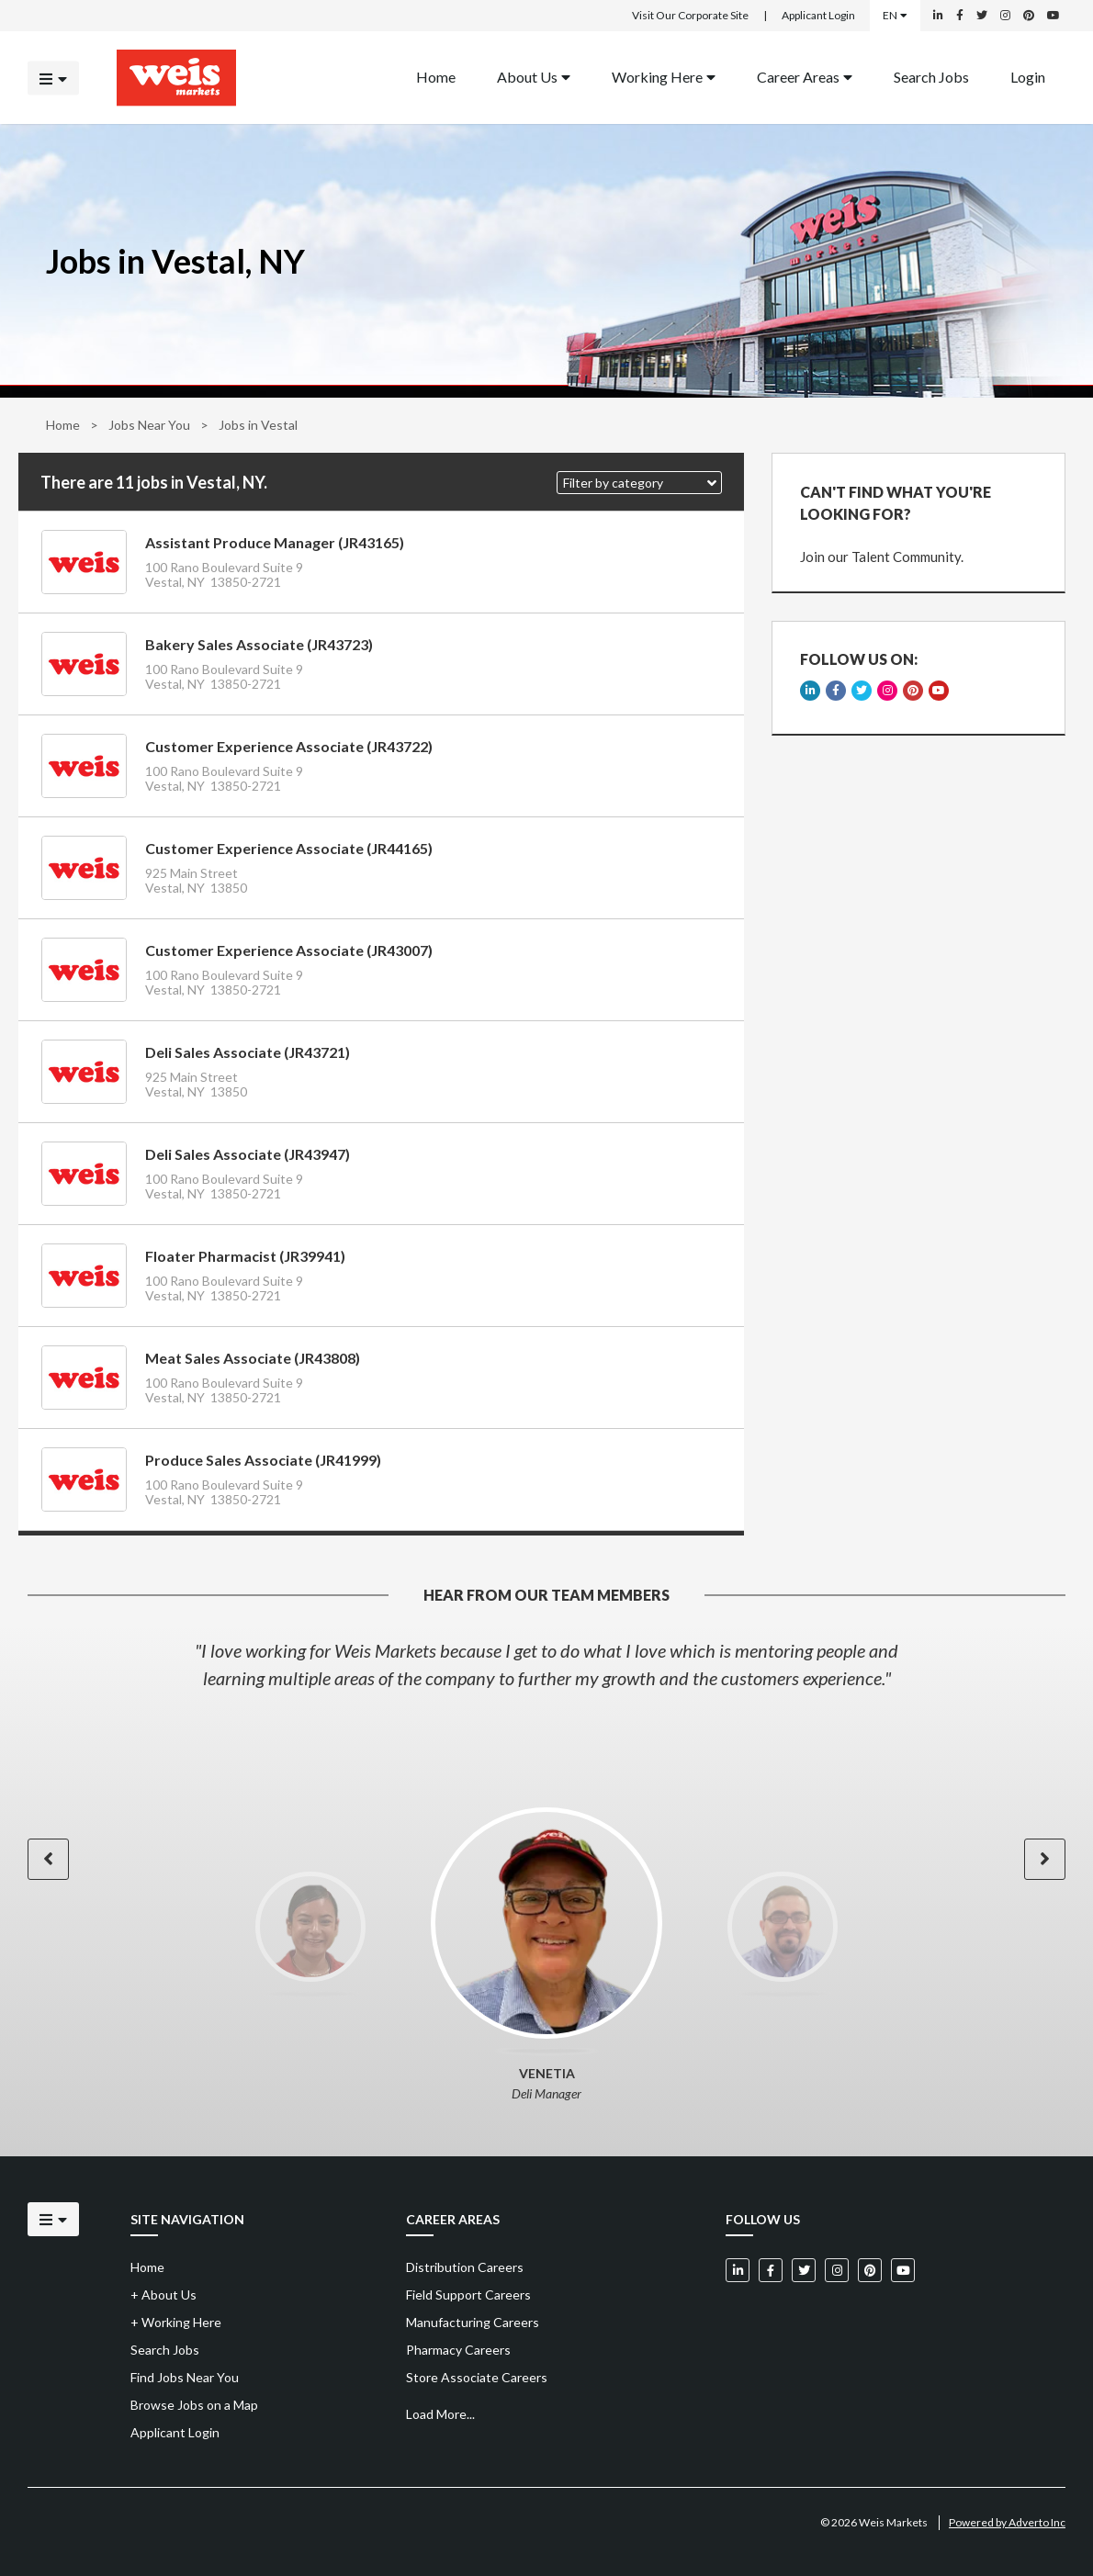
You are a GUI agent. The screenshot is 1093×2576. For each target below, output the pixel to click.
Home (63, 425)
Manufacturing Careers (472, 2322)
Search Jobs (931, 75)
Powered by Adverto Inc (1007, 2522)
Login (1027, 75)
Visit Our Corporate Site (690, 15)
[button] (639, 482)
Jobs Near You (149, 425)
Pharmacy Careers (458, 2349)
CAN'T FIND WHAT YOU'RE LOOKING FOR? (895, 503)
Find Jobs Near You (184, 2377)
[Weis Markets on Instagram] (1005, 15)
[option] (546, 1664)
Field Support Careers (468, 2294)
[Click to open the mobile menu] (53, 78)
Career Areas (804, 75)
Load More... (440, 2414)
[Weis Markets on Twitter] (982, 15)
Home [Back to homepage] (436, 75)
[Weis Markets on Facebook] (960, 15)
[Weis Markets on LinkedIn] (938, 15)
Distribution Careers (465, 2267)
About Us (533, 75)
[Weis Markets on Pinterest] (1029, 15)
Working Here (664, 75)
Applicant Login (818, 15)
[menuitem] (436, 78)
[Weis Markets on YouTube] (1053, 15)
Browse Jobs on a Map (194, 2405)
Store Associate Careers (476, 2377)
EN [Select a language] (895, 15)
